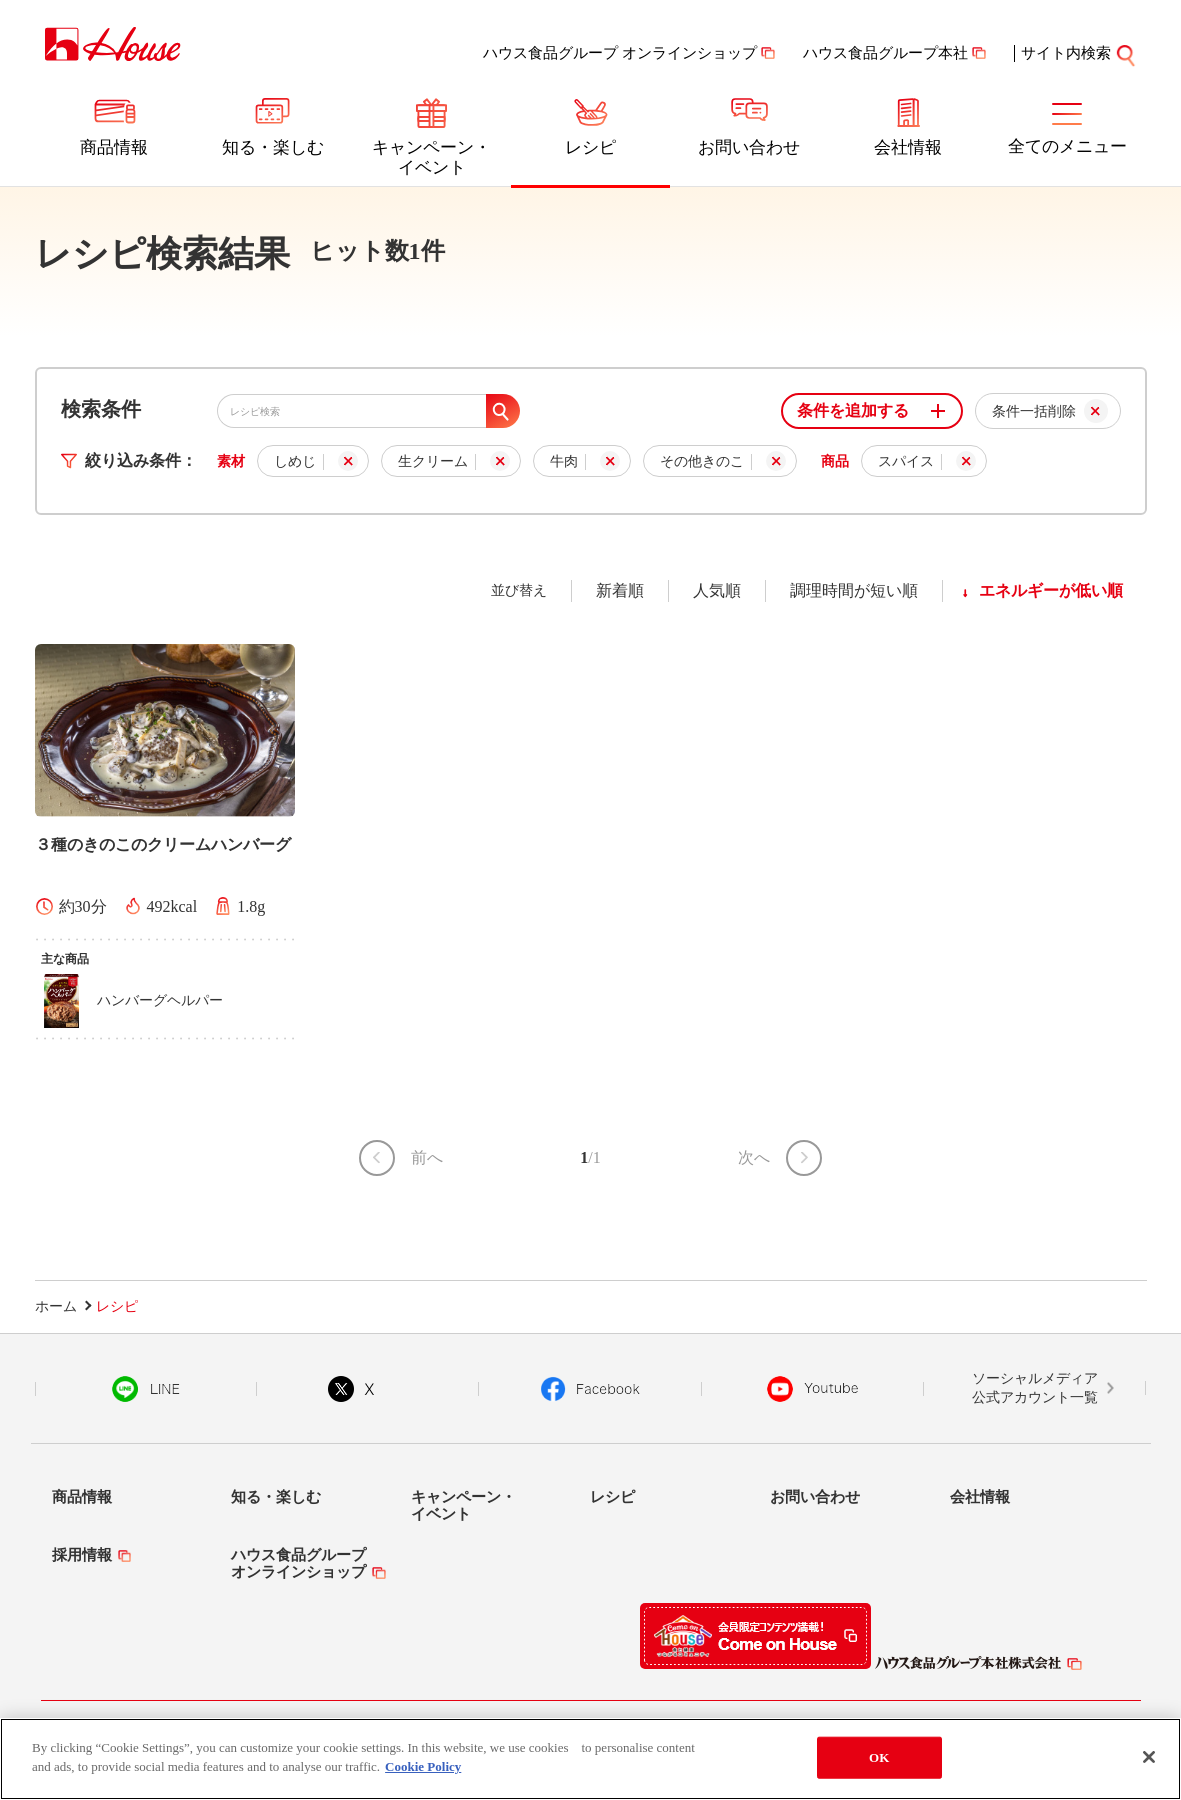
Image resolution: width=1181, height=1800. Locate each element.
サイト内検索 (1079, 53)
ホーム (56, 1306)
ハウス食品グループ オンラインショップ (620, 53)
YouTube (813, 1389)
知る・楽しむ (273, 147)
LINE (145, 1389)
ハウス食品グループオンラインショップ (298, 1563)
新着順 (620, 590)
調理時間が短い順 (854, 590)
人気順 (717, 590)
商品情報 (114, 147)
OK (879, 1761)
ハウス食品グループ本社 (885, 53)
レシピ (590, 147)
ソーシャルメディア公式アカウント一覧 (1035, 1388)
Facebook (590, 1389)
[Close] (1149, 1761)
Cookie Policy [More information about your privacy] (423, 1771)
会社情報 (908, 147)
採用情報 (82, 1555)
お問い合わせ (749, 147)
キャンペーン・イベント (431, 157)
